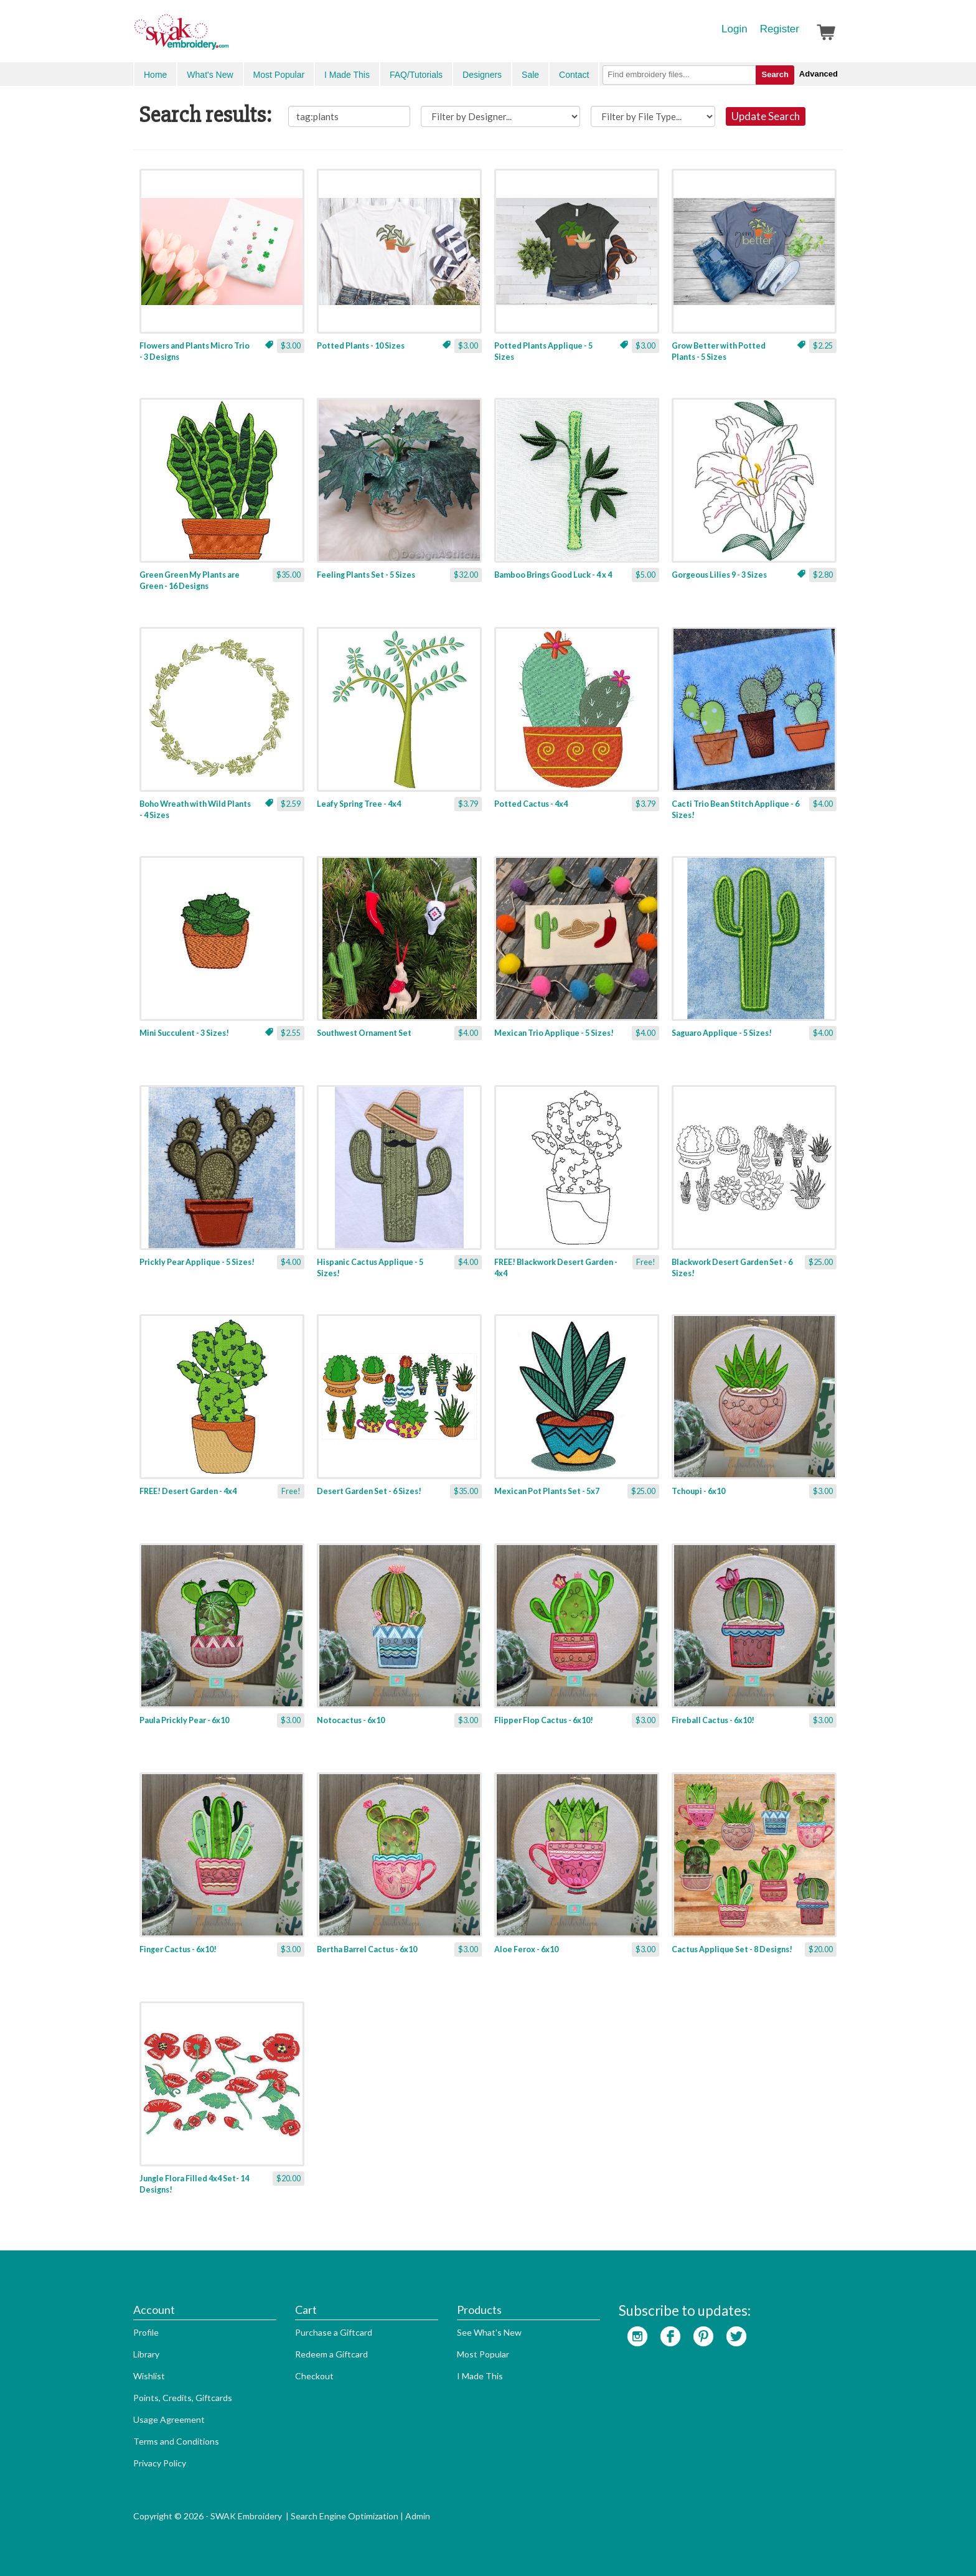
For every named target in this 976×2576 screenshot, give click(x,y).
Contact (574, 75)
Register (779, 29)
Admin (417, 2516)
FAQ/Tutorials (416, 75)
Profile (146, 2332)
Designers (482, 75)
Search (774, 74)
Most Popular (278, 75)
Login (734, 29)
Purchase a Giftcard (333, 2332)
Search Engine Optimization (344, 2516)
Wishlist (149, 2376)
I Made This (347, 75)
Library (146, 2354)
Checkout (314, 2376)
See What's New (489, 2332)
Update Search (765, 116)
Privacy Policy (159, 2463)
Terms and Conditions (176, 2441)
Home (155, 75)
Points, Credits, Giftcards (182, 2397)
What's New (210, 75)
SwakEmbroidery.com (226, 37)
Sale (530, 75)
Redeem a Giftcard (331, 2354)
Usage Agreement (169, 2419)
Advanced (818, 73)
